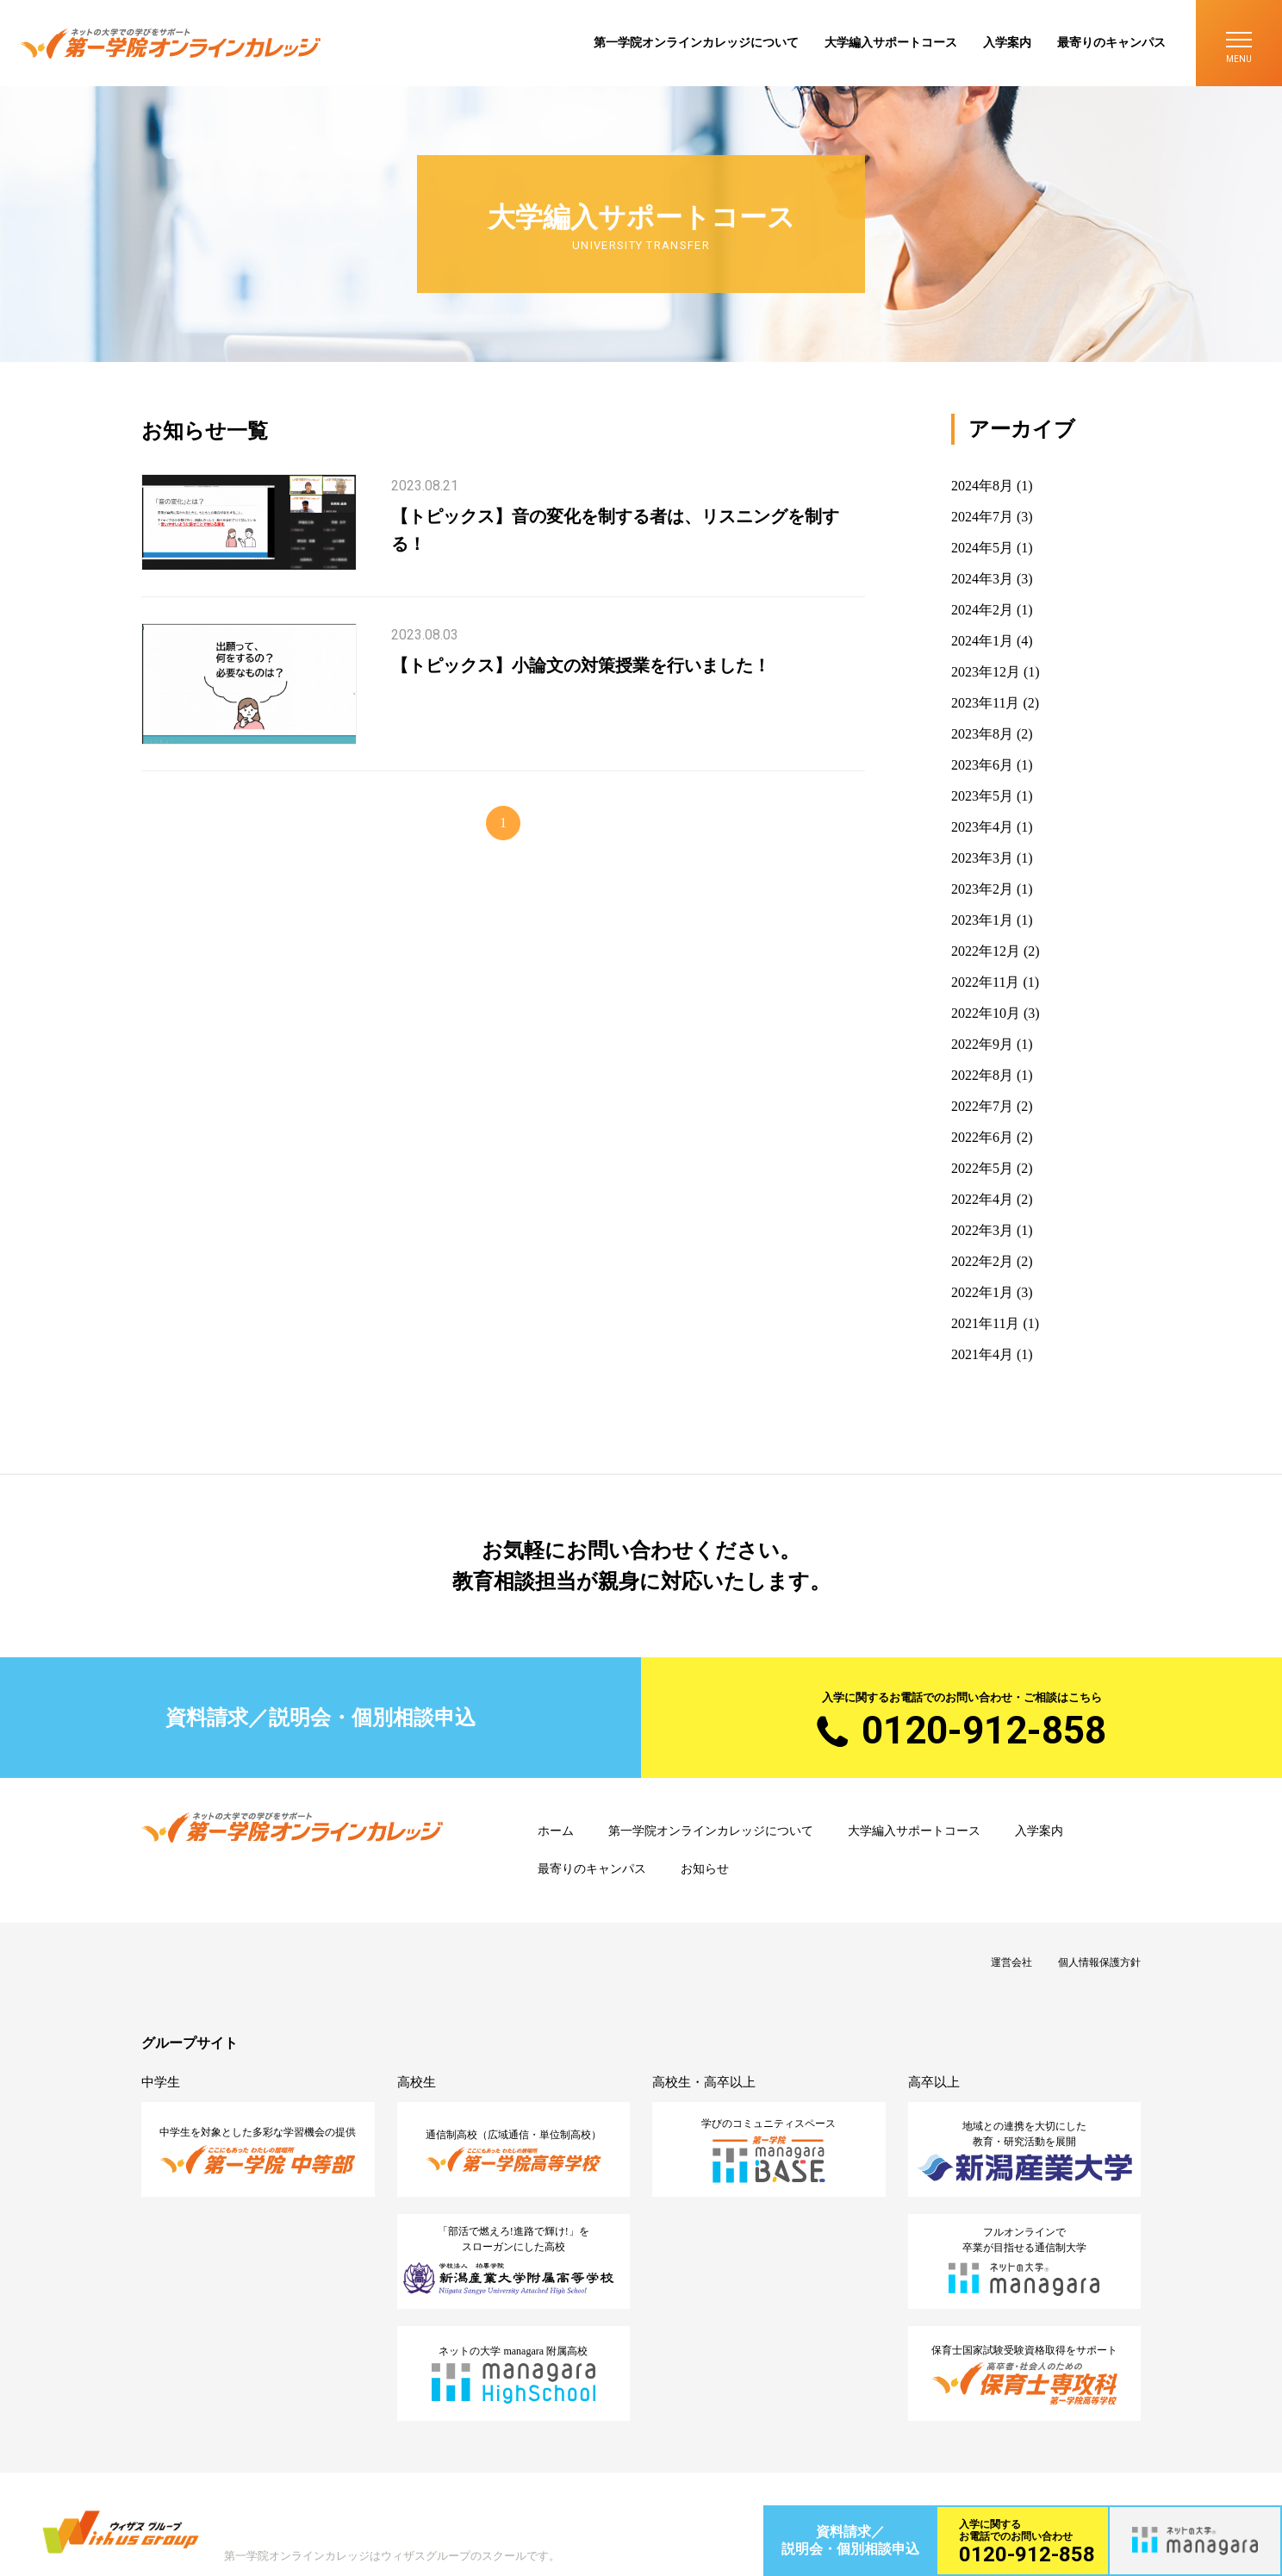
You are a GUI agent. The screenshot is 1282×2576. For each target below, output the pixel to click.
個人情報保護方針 (1099, 1962)
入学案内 (1007, 42)
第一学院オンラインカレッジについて (696, 42)
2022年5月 (982, 1168)
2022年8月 (982, 1075)
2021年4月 (982, 1354)
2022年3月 (982, 1230)
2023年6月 (982, 765)
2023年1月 (982, 920)
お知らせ (705, 1868)
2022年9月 (982, 1044)
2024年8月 (982, 485)
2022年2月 (982, 1261)
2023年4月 (982, 827)
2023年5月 (982, 796)
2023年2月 (982, 889)
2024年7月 (982, 516)
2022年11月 (985, 982)
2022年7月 (982, 1106)
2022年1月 (982, 1292)
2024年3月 (982, 578)
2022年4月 (982, 1199)
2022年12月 (985, 951)
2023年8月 (982, 734)
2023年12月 (985, 671)
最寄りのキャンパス (1111, 42)
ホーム (556, 1830)
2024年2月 (982, 609)
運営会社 (1011, 1962)
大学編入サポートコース (891, 42)
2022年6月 (982, 1137)
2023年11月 (985, 702)
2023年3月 (982, 858)
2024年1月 (982, 640)
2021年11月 (985, 1323)
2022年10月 (985, 1013)
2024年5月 (982, 547)
